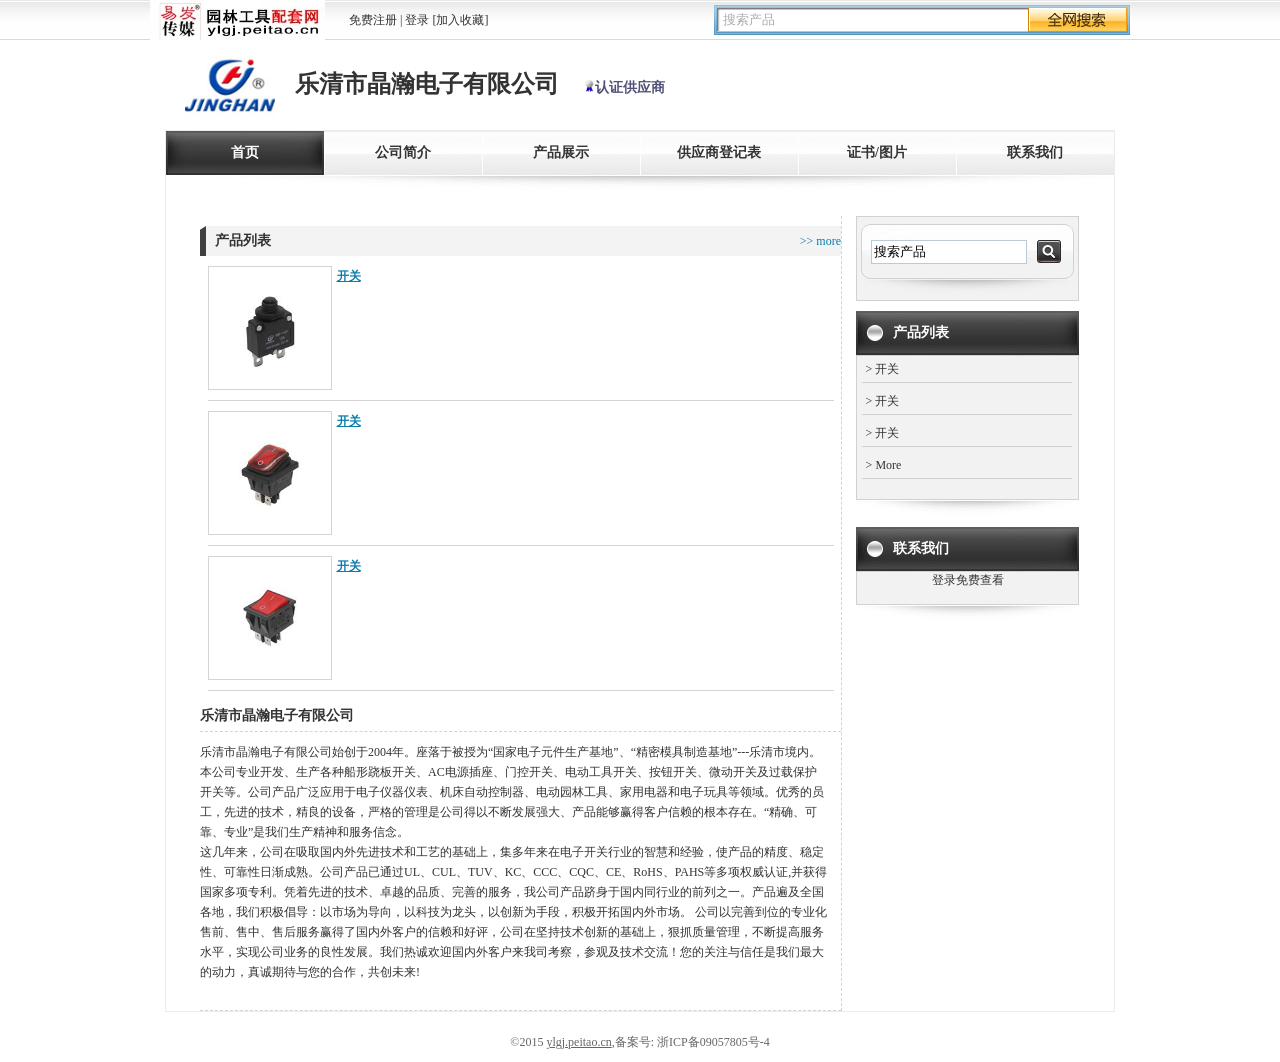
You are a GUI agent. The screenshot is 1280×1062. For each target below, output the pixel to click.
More (888, 465)
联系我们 (1035, 152)
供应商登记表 (719, 152)
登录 (417, 20)
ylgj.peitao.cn (578, 1042)
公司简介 (403, 152)
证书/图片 (877, 152)
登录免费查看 (968, 580)
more (827, 241)
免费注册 (373, 20)
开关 (349, 276)
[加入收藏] (460, 20)
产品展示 (561, 152)
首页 (245, 152)
